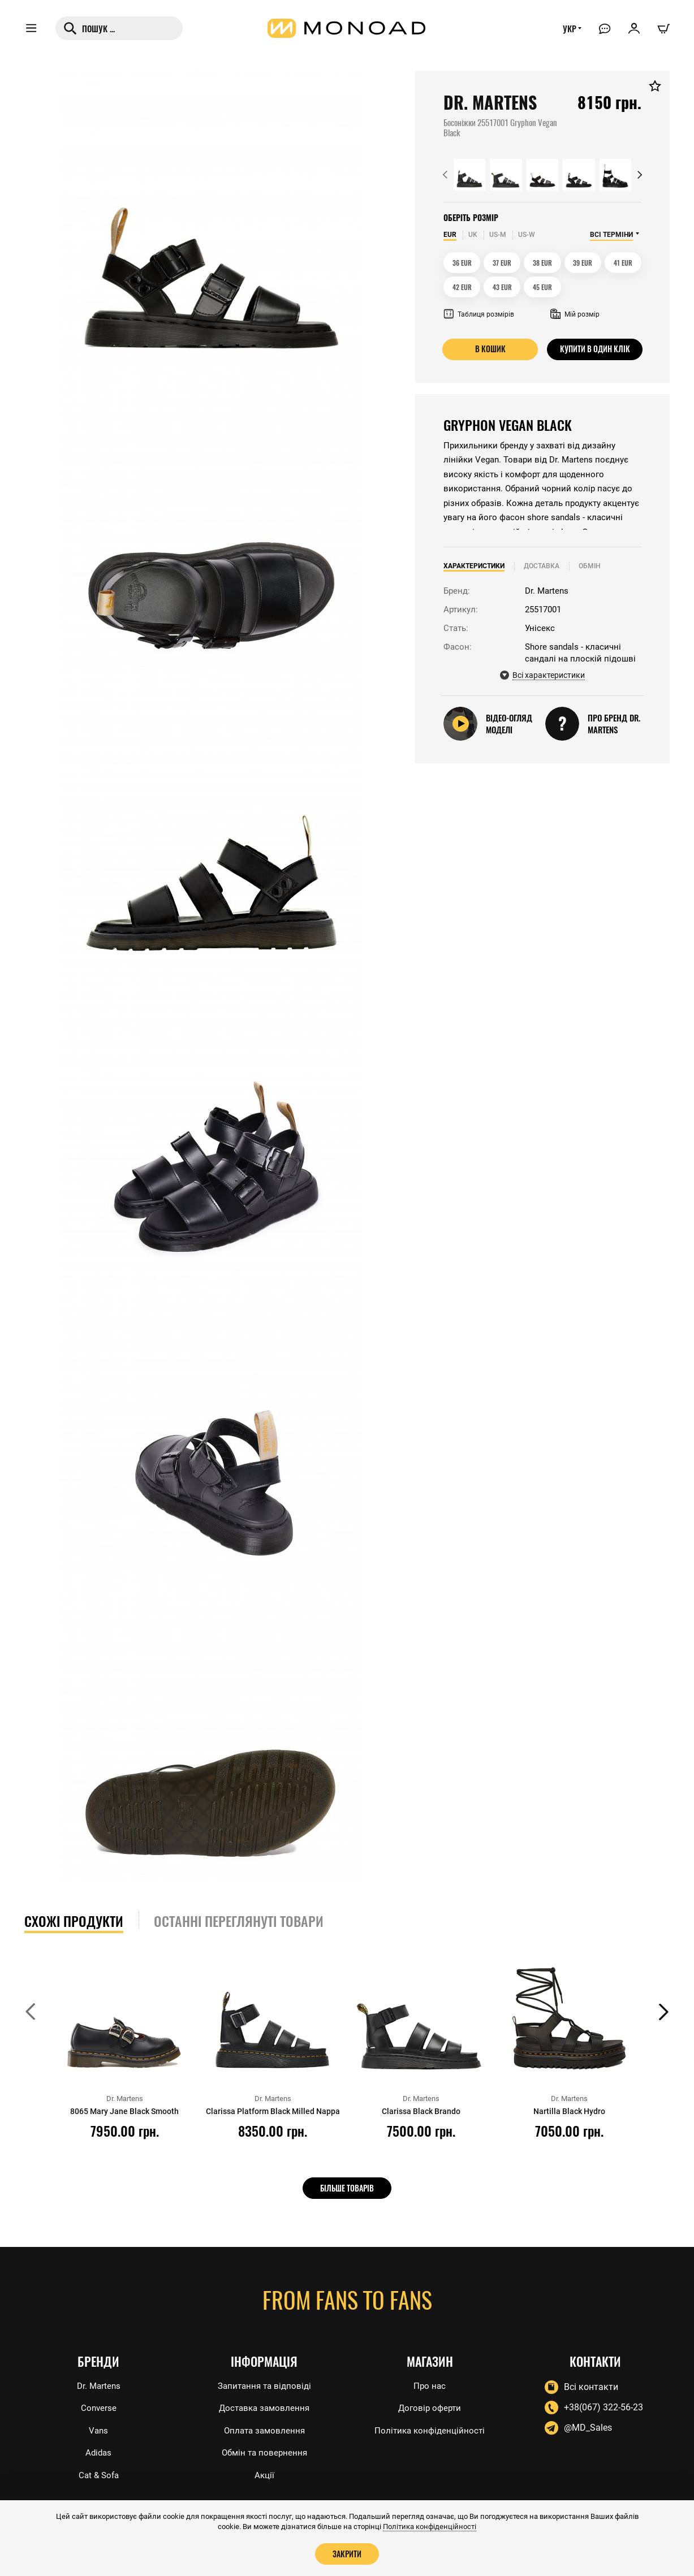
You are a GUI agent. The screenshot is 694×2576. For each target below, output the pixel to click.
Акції (264, 2475)
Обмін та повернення (264, 2452)
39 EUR (582, 262)
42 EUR (462, 287)
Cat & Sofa (98, 2475)
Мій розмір (575, 314)
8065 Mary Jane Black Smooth (124, 2111)
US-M (497, 235)
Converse (98, 2406)
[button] (445, 174)
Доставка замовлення (264, 2406)
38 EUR (542, 262)
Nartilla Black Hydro (569, 2111)
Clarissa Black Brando (421, 2111)
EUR (449, 235)
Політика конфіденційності (430, 2429)
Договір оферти (429, 2406)
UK (472, 235)
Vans (98, 2429)
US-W (526, 235)
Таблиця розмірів (478, 314)
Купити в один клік (595, 349)
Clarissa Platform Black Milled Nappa (272, 2116)
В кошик (490, 349)
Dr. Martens (99, 2383)
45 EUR (542, 287)
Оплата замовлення (264, 2429)
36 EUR (462, 262)
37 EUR (502, 262)
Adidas (99, 2452)
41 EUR (623, 262)
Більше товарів (347, 2187)
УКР (567, 32)
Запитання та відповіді (264, 2383)
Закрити (347, 2553)
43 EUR (502, 287)
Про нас (429, 2383)
